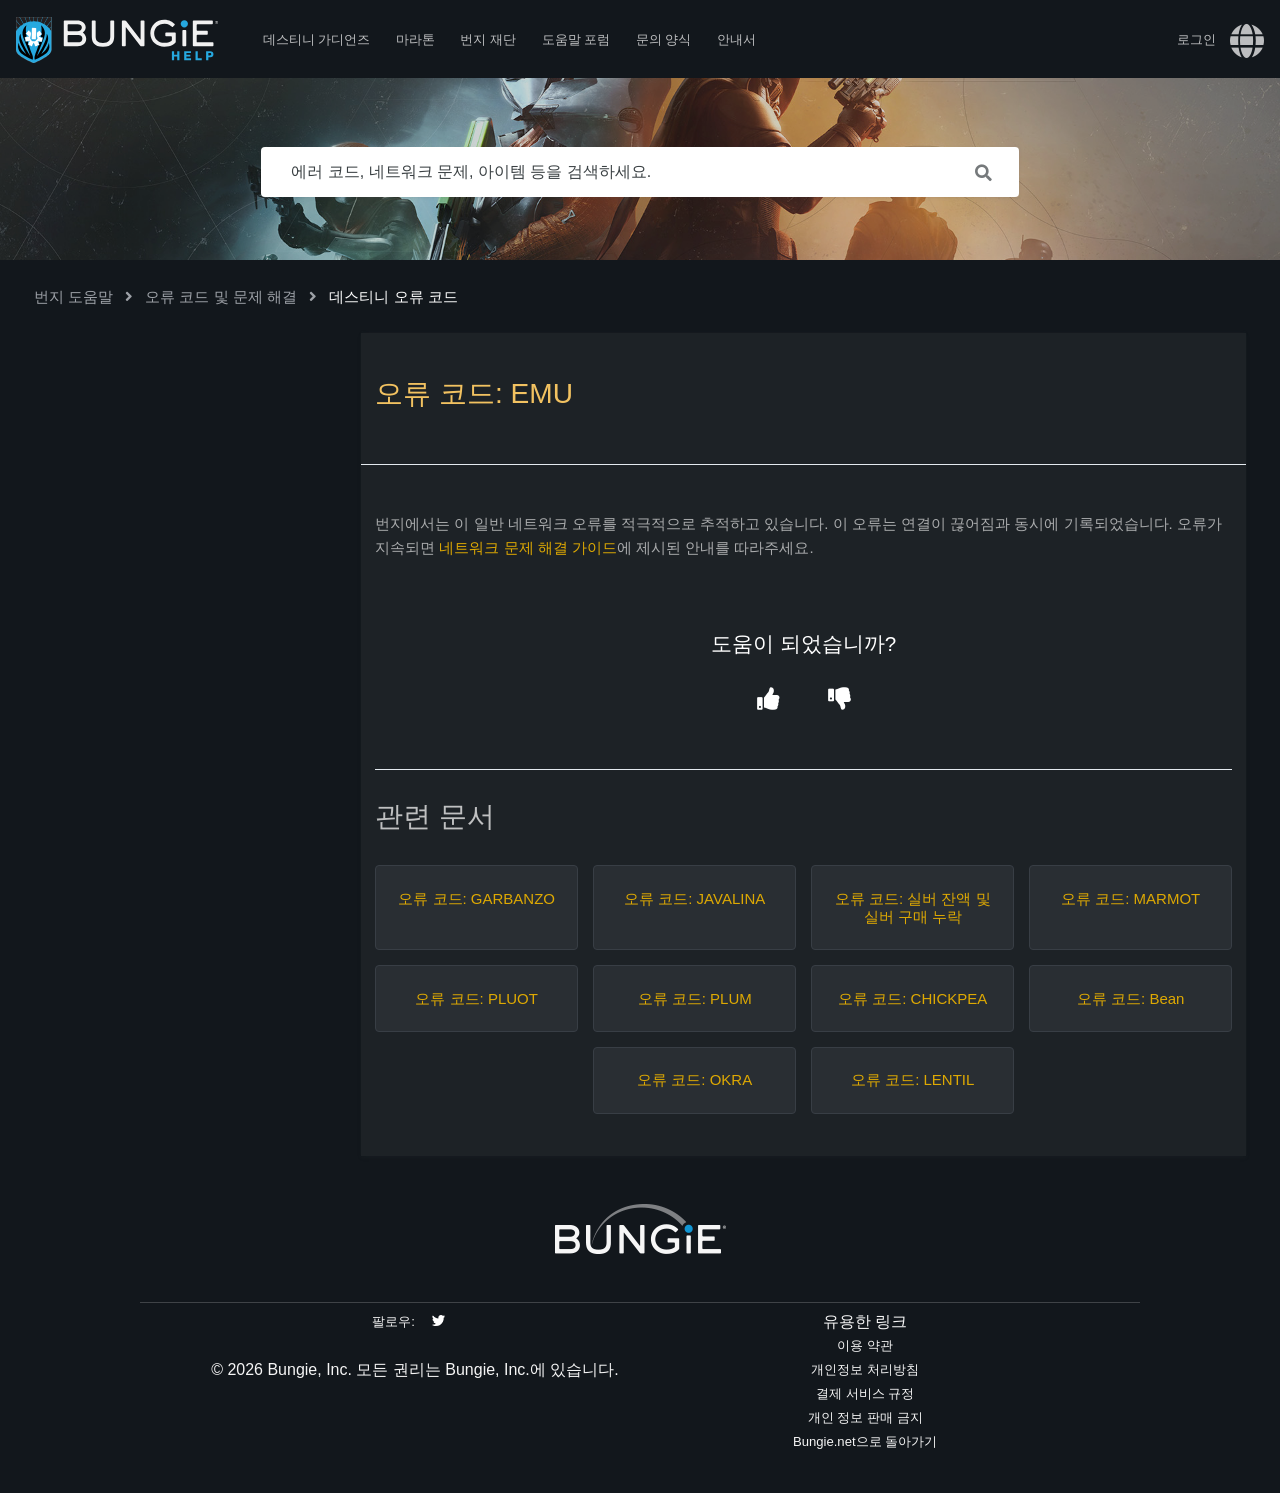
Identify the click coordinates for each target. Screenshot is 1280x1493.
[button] (767, 699)
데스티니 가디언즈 (317, 39)
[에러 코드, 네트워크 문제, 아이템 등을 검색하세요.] (640, 172)
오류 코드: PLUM (695, 998)
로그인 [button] (1196, 39)
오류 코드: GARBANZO (476, 898)
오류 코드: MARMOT (1130, 898)
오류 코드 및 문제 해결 (221, 296)
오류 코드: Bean (1131, 998)
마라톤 (415, 39)
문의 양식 (664, 39)
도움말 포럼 (576, 39)
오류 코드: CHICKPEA (912, 998)
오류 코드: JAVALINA (694, 898)
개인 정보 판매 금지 (865, 1417)
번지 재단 (488, 39)
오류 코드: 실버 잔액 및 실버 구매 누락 (913, 907)
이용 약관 (865, 1345)
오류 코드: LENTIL (912, 1079)
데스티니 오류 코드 (393, 296)
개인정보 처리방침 (865, 1369)
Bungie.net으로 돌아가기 (865, 1441)
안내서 (736, 39)
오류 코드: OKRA (694, 1079)
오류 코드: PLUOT (476, 998)
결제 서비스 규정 (865, 1393)
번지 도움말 (73, 296)
